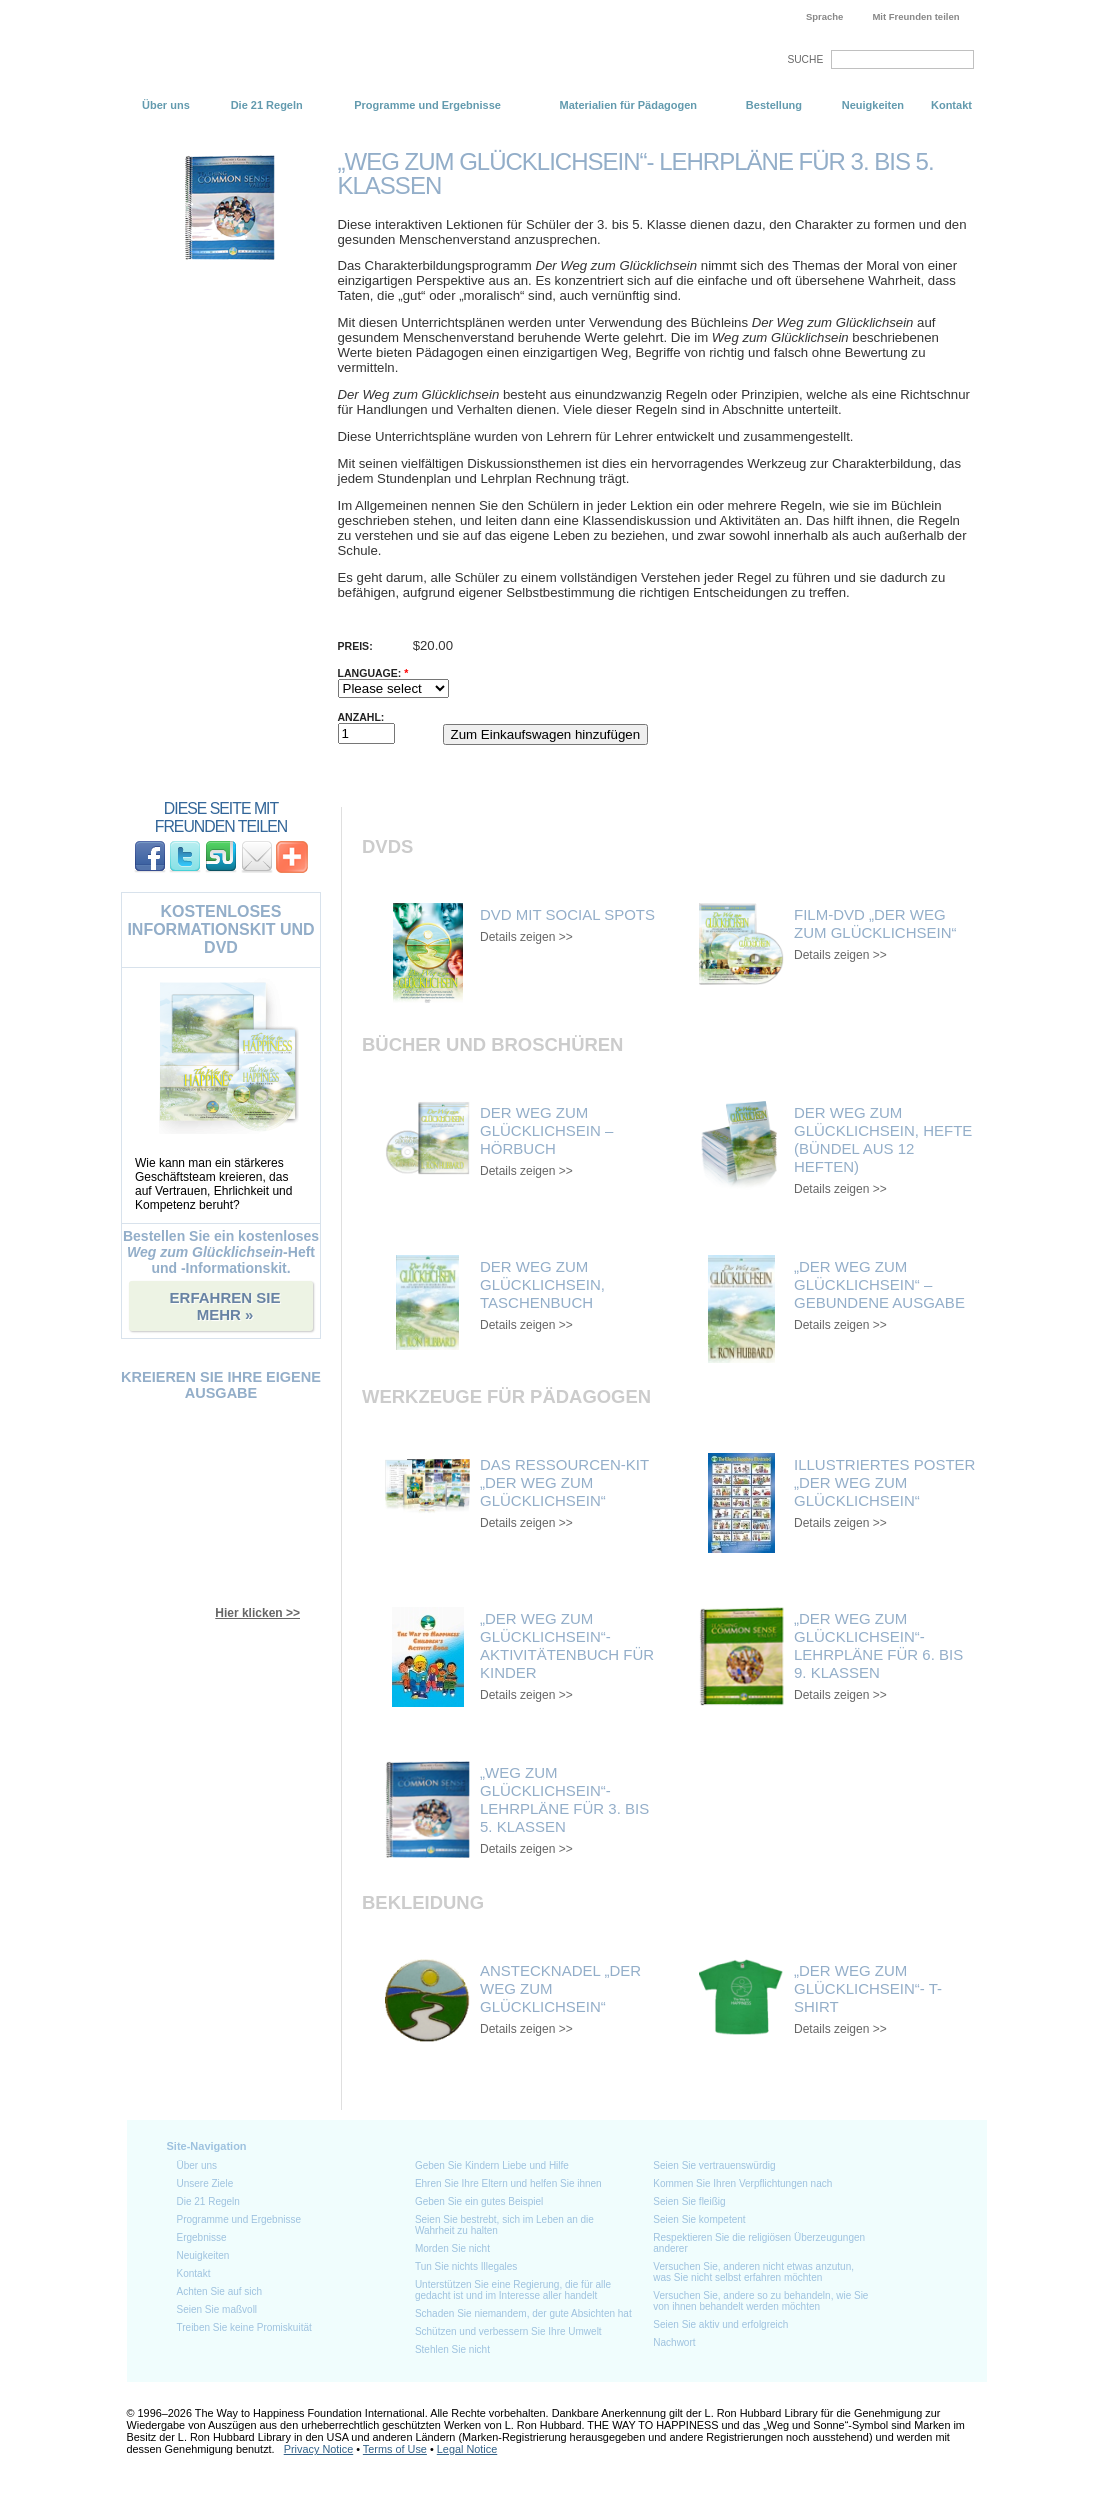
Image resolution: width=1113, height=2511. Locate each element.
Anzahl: (361, 717)
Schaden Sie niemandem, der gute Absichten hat (523, 2313)
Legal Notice (467, 2449)
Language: (373, 673)
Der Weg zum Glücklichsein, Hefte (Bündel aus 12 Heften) (883, 1139)
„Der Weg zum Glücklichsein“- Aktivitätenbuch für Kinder (567, 1645)
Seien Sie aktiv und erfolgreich (720, 2324)
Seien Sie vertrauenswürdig (714, 2165)
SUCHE (805, 59)
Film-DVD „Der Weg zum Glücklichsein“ (875, 923)
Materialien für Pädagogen (629, 105)
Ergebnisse (202, 2237)
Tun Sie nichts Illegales (466, 2266)
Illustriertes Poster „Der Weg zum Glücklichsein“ (884, 1482)
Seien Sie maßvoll (217, 2309)
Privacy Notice (319, 2449)
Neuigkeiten (873, 105)
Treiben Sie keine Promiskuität (244, 2327)
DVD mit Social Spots (567, 914)
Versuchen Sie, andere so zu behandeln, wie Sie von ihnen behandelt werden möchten (760, 2301)
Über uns (166, 105)
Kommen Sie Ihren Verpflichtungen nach (742, 2183)
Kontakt (951, 105)
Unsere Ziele (205, 2183)
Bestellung (774, 105)
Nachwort (674, 2342)
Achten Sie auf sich (220, 2291)
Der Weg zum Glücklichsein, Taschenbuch (542, 1284)
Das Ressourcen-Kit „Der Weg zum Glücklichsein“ (564, 1482)
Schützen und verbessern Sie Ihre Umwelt (508, 2331)
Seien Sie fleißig (689, 2201)
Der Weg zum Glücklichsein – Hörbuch (546, 1130)
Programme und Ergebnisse (427, 105)
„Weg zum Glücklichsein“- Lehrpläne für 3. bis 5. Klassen (564, 1799)
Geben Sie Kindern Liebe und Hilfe (492, 2165)
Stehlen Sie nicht (452, 2349)
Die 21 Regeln (267, 105)
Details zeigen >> (526, 937)
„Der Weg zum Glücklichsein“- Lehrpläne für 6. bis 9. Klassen (878, 1645)
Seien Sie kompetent (699, 2219)
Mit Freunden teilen (915, 16)
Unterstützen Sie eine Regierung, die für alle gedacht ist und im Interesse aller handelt (513, 2290)
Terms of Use (395, 2449)
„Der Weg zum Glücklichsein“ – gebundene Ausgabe (879, 1284)
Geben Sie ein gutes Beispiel (479, 2201)
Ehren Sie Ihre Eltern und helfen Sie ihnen (508, 2183)
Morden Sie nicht (452, 2248)
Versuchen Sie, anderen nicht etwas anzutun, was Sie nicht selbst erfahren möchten (753, 2272)
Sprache (825, 16)
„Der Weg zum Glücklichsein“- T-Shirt (868, 1988)
